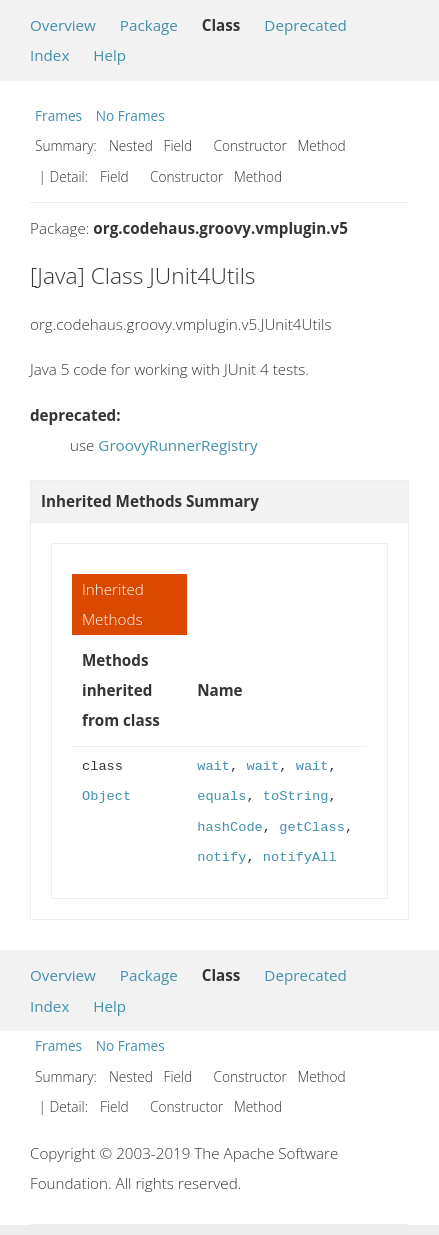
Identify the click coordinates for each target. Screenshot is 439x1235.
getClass (312, 827)
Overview (63, 25)
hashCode (230, 827)
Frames (58, 115)
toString (296, 796)
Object (106, 796)
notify (221, 857)
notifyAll (300, 857)
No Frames (130, 115)
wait (213, 766)
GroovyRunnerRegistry (177, 445)
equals (221, 796)
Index (49, 55)
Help (109, 55)
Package (149, 25)
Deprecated (305, 25)
